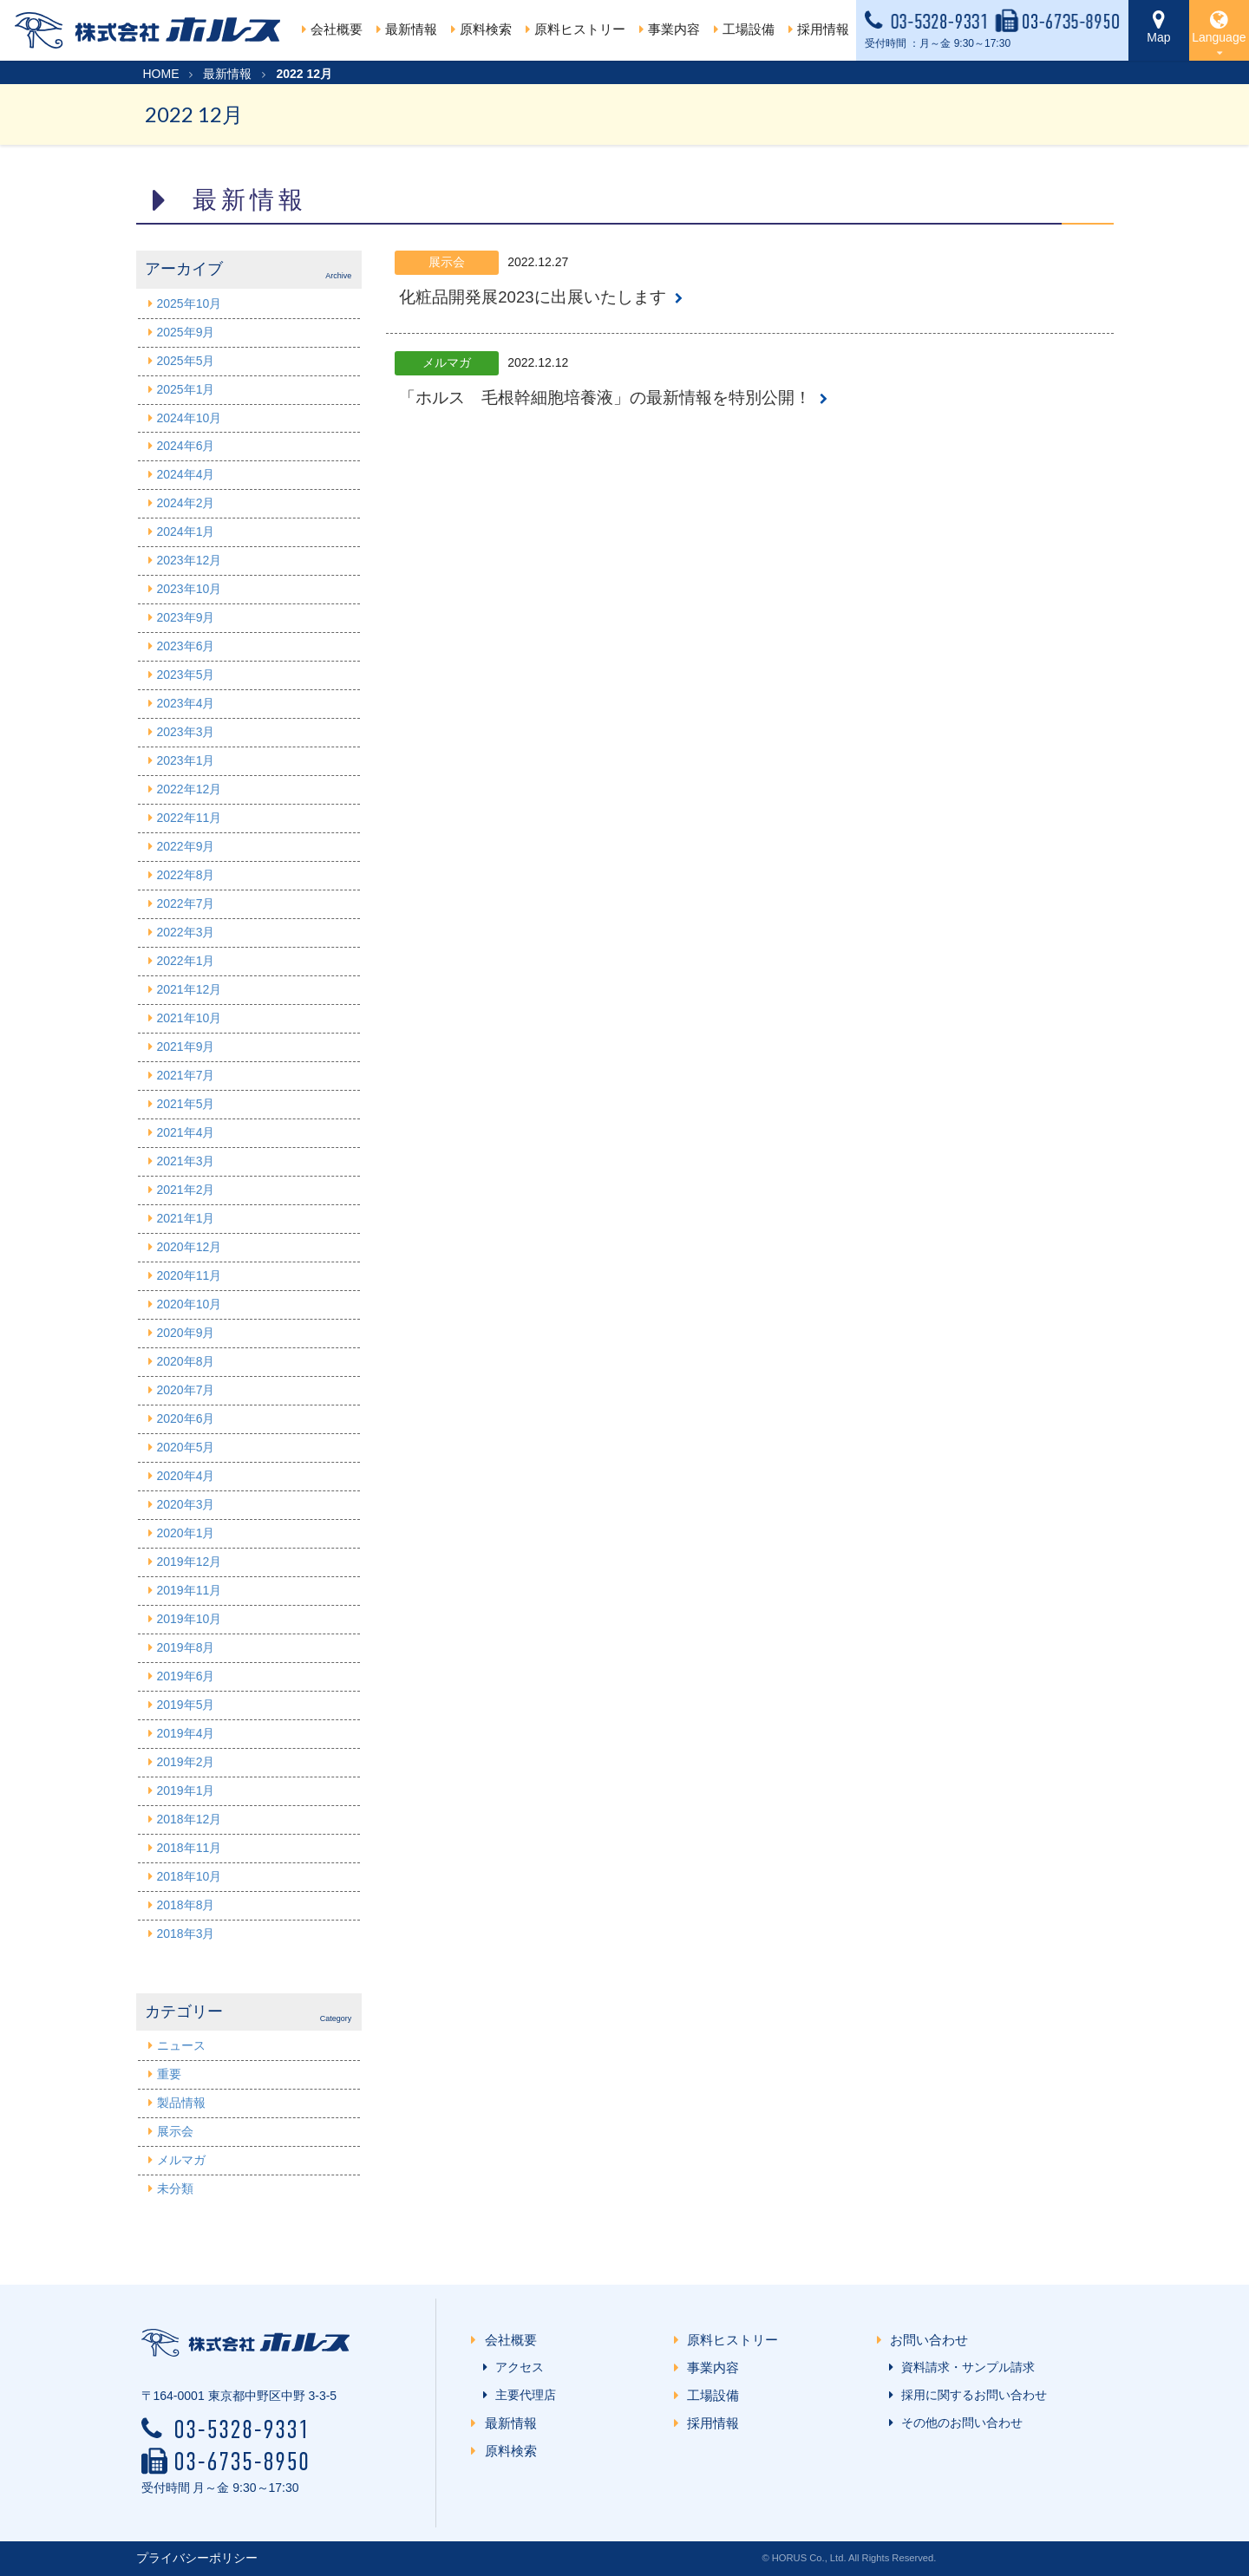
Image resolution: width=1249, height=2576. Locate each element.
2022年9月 (186, 846)
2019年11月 (189, 1590)
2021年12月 (189, 989)
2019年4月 (186, 1733)
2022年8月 (186, 875)
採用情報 (717, 2423)
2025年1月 (186, 389)
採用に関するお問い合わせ (970, 2395)
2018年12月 (189, 1819)
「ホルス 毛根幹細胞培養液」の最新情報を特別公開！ (605, 397)
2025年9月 (186, 332)
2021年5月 (186, 1104)
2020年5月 (186, 1447)
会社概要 (332, 29)
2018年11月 (189, 1848)
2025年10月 (189, 303)
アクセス (516, 2367)
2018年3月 (186, 1933)
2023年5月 (186, 674)
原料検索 (514, 2450)
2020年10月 (189, 1304)
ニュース (181, 2045)
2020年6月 (186, 1418)
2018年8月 (186, 1905)
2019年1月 (186, 1790)
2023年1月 (186, 760)
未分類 (175, 2188)
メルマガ (181, 2160)
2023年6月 (186, 646)
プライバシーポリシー (197, 2558)
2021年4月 (186, 1132)
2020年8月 (186, 1361)
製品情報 (181, 2103)
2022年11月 (189, 818)
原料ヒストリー (575, 29)
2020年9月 (186, 1333)
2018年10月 (189, 1876)
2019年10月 (189, 1619)
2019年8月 (186, 1647)
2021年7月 (186, 1075)
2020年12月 (189, 1247)
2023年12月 (189, 560)
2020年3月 (186, 1504)
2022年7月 (186, 903)
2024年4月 (186, 474)
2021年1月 (186, 1218)
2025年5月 (186, 361)
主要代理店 (522, 2395)
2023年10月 (189, 589)
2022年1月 (186, 961)
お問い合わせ (932, 2339)
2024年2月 (186, 503)
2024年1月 (186, 531)
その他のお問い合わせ (958, 2422)
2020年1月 (186, 1533)
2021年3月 (186, 1161)
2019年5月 (186, 1705)
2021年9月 (186, 1046)
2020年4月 (186, 1476)
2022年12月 (189, 789)
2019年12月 (189, 1561)
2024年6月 (186, 446)
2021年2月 (186, 1190)
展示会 (175, 2131)
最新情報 (227, 74)
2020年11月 (189, 1275)
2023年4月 (186, 703)
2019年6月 (186, 1676)
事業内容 (717, 2367)
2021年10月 (189, 1018)
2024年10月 (189, 418)
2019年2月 (186, 1762)
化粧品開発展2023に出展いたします (532, 297)
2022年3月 (186, 932)
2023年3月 (186, 732)
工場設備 (717, 2395)
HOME (161, 74)
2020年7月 (186, 1390)
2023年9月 (186, 617)
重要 (169, 2074)
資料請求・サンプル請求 (964, 2367)
